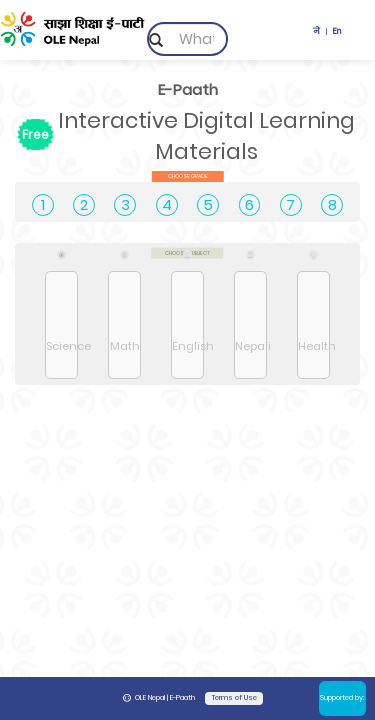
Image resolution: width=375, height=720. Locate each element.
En (337, 31)
